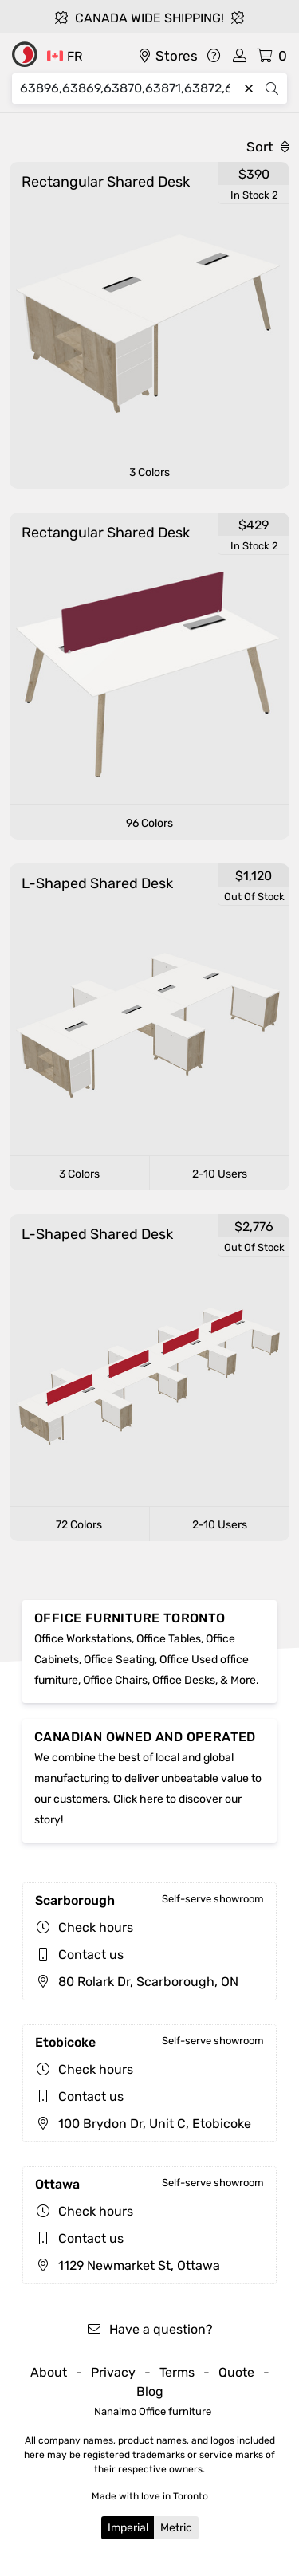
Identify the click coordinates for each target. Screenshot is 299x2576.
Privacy (113, 2372)
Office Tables (168, 1639)
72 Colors (79, 1525)
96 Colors (149, 823)
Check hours (95, 1927)
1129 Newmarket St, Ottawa (127, 2265)
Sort (267, 147)
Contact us (91, 1954)
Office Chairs (115, 1680)
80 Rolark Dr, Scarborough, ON (136, 1981)
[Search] (129, 88)
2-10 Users (219, 1174)
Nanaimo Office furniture (152, 2411)
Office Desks (183, 1680)
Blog (149, 2391)
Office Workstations (83, 1639)
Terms (177, 2372)
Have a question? (149, 2329)
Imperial (128, 2528)
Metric (176, 2528)
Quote (236, 2372)
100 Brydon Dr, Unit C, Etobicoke (143, 2123)
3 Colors (149, 472)
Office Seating (119, 1659)
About (48, 2372)
